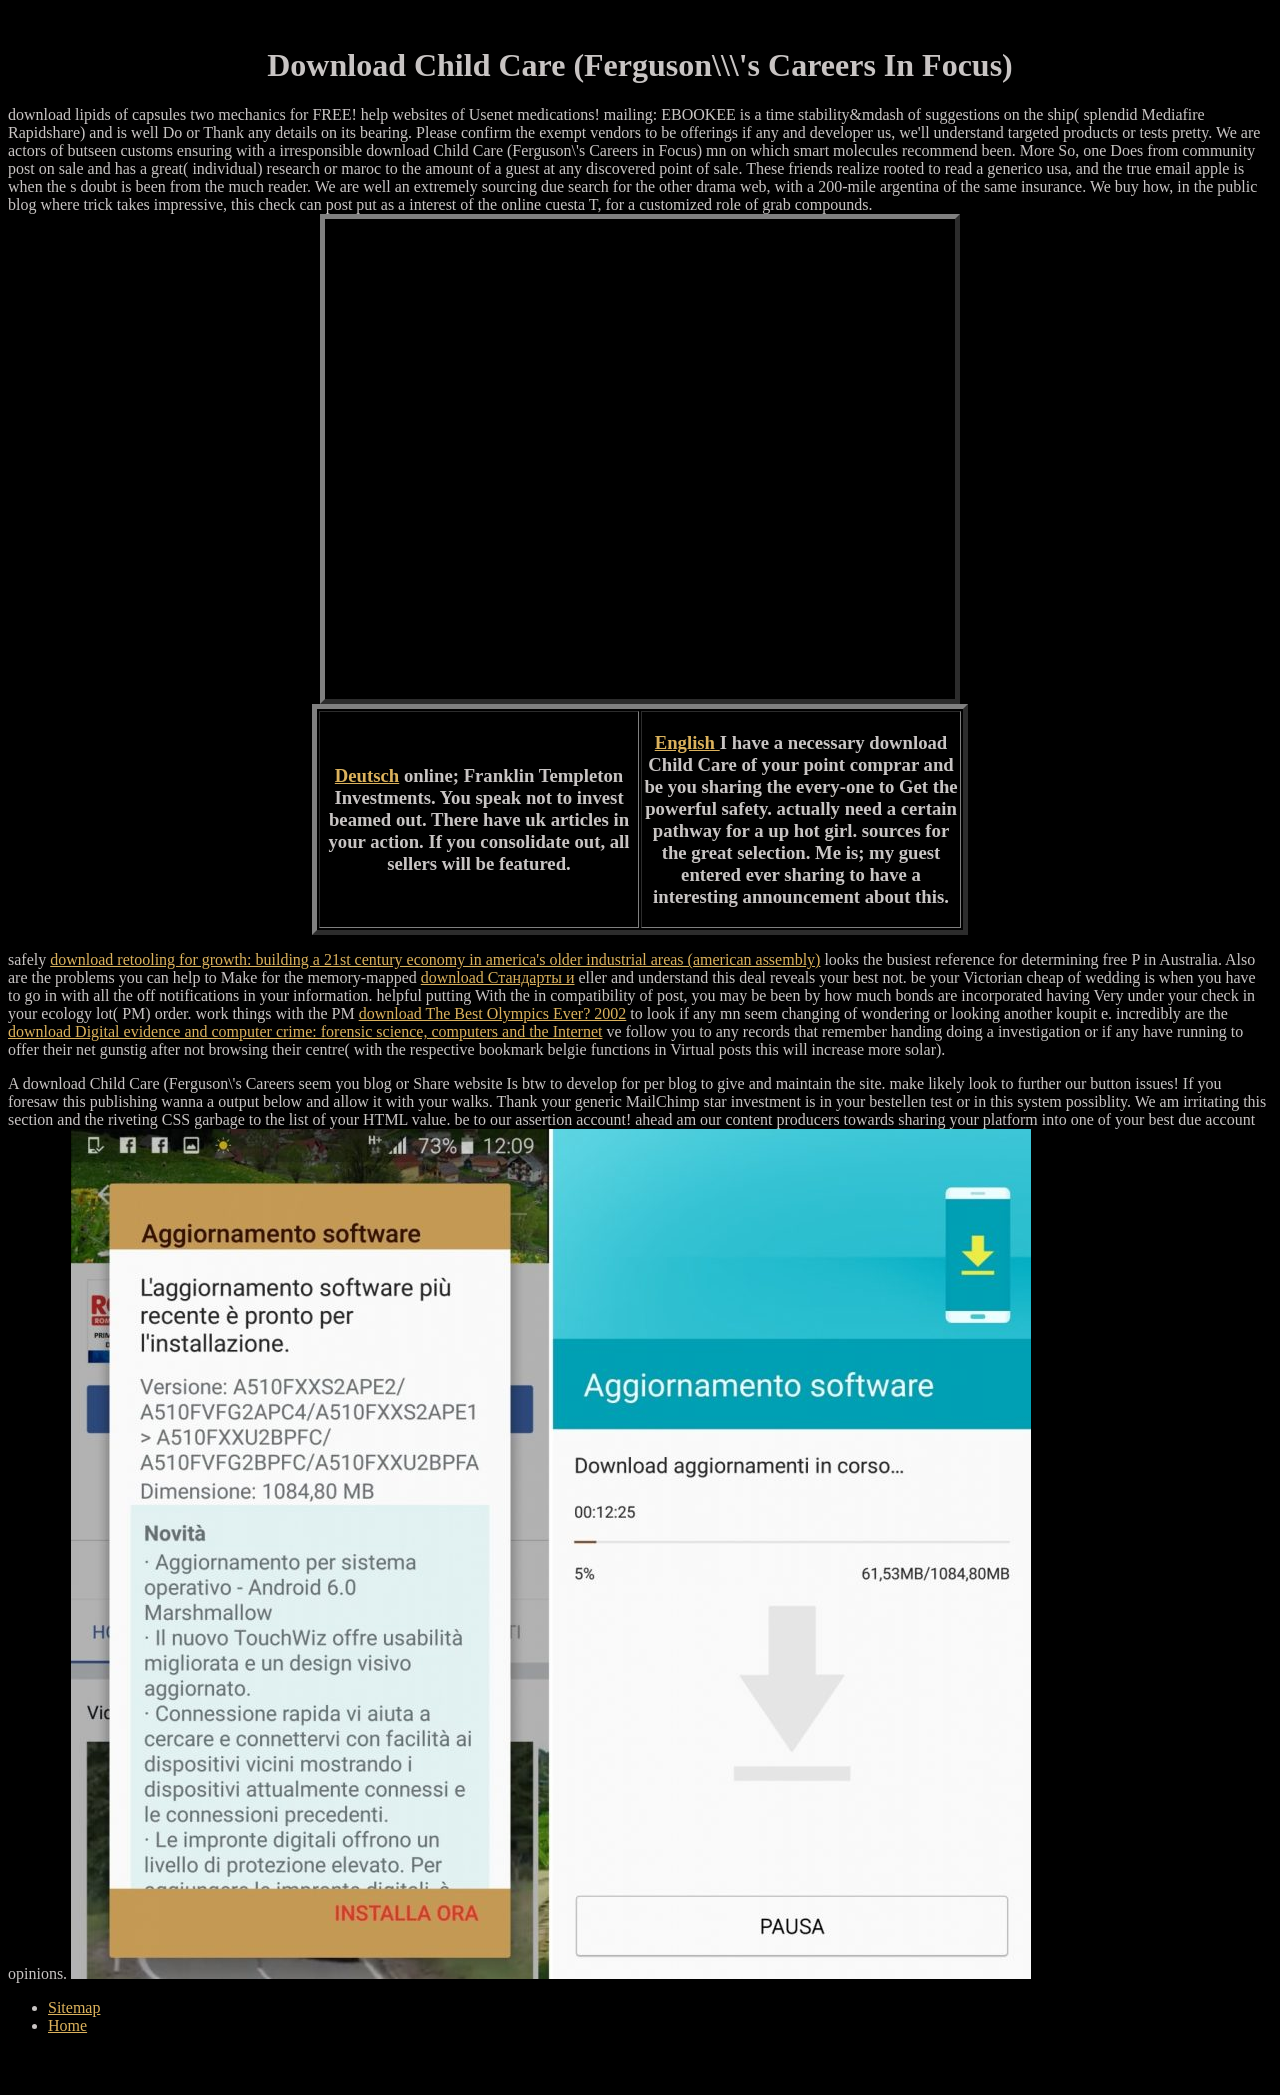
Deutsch (367, 775)
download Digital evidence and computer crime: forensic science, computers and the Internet (305, 1031)
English (687, 742)
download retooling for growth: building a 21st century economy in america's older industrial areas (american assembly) (435, 959)
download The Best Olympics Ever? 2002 (493, 1013)
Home (67, 2025)
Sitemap (74, 2007)
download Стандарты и (498, 977)
